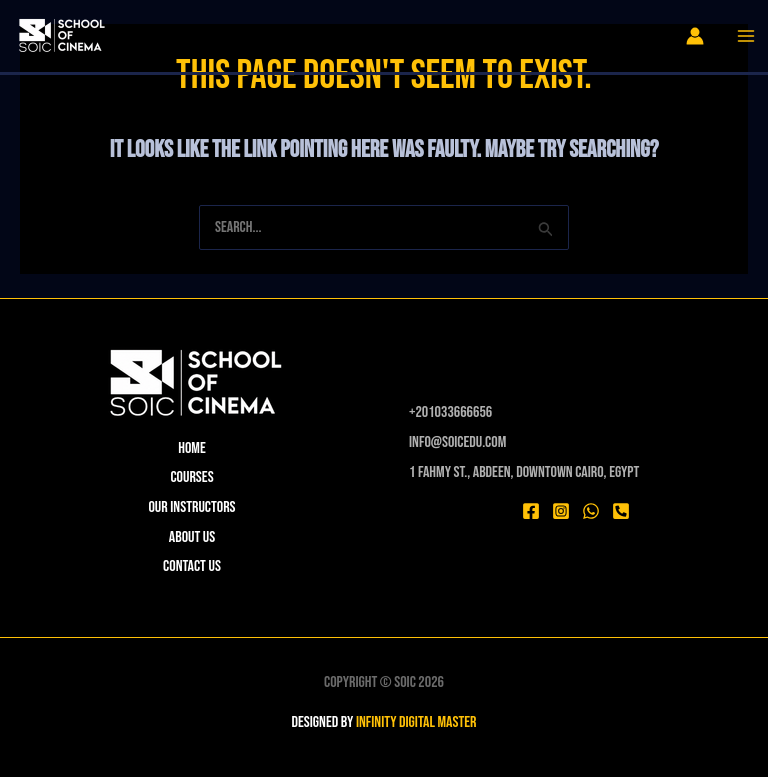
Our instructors (191, 507)
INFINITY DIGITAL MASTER (416, 722)
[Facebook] (531, 511)
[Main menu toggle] (746, 36)
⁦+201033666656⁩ (450, 412)
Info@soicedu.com (457, 442)
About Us (192, 537)
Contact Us (192, 566)
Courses (191, 477)
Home (192, 448)
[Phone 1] (621, 511)
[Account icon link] (695, 36)
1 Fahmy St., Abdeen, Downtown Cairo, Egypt (524, 472)
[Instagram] (561, 511)
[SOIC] (60, 37)
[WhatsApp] (591, 511)
